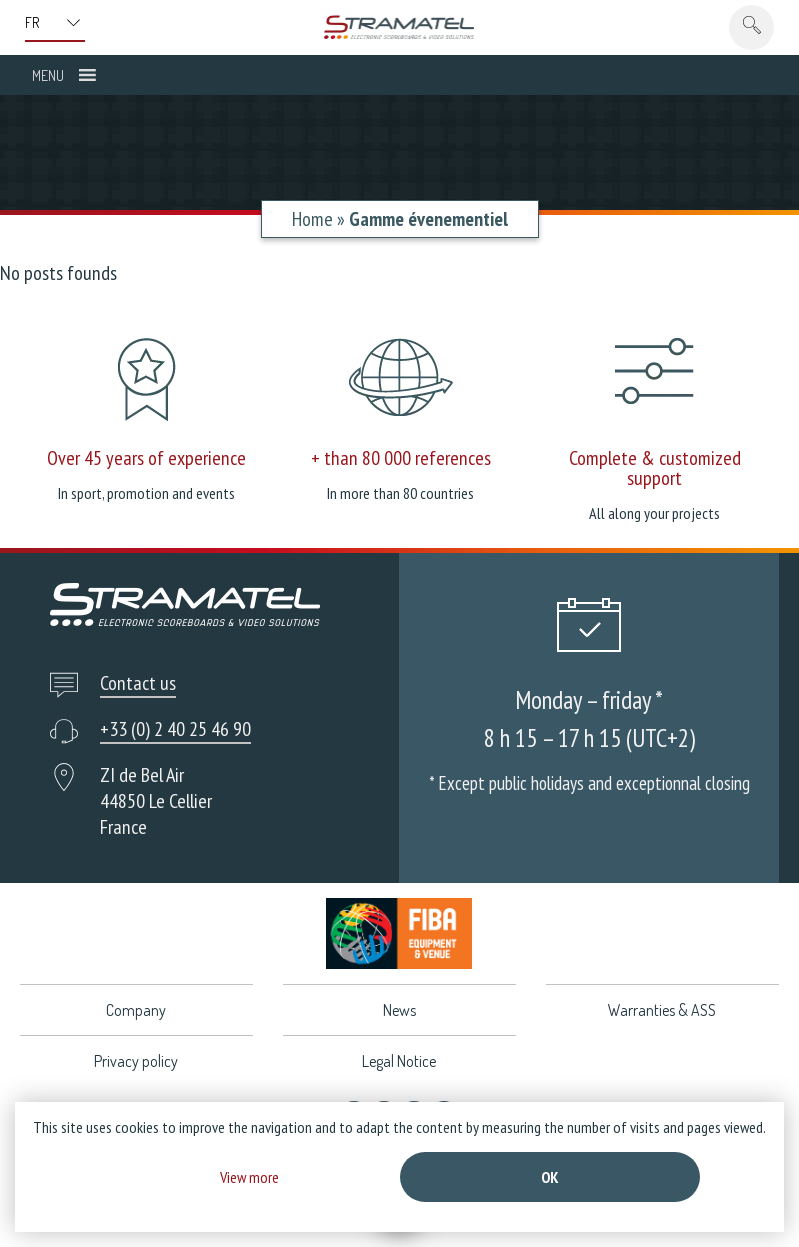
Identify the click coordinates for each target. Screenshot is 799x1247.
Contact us (138, 683)
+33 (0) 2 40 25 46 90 (175, 729)
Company (136, 1010)
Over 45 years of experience (146, 458)
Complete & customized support (655, 468)
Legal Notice (399, 1061)
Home (312, 219)
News (399, 1010)
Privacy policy (136, 1061)
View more (249, 1177)
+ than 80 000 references (401, 458)
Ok (550, 1177)
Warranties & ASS (662, 1010)
